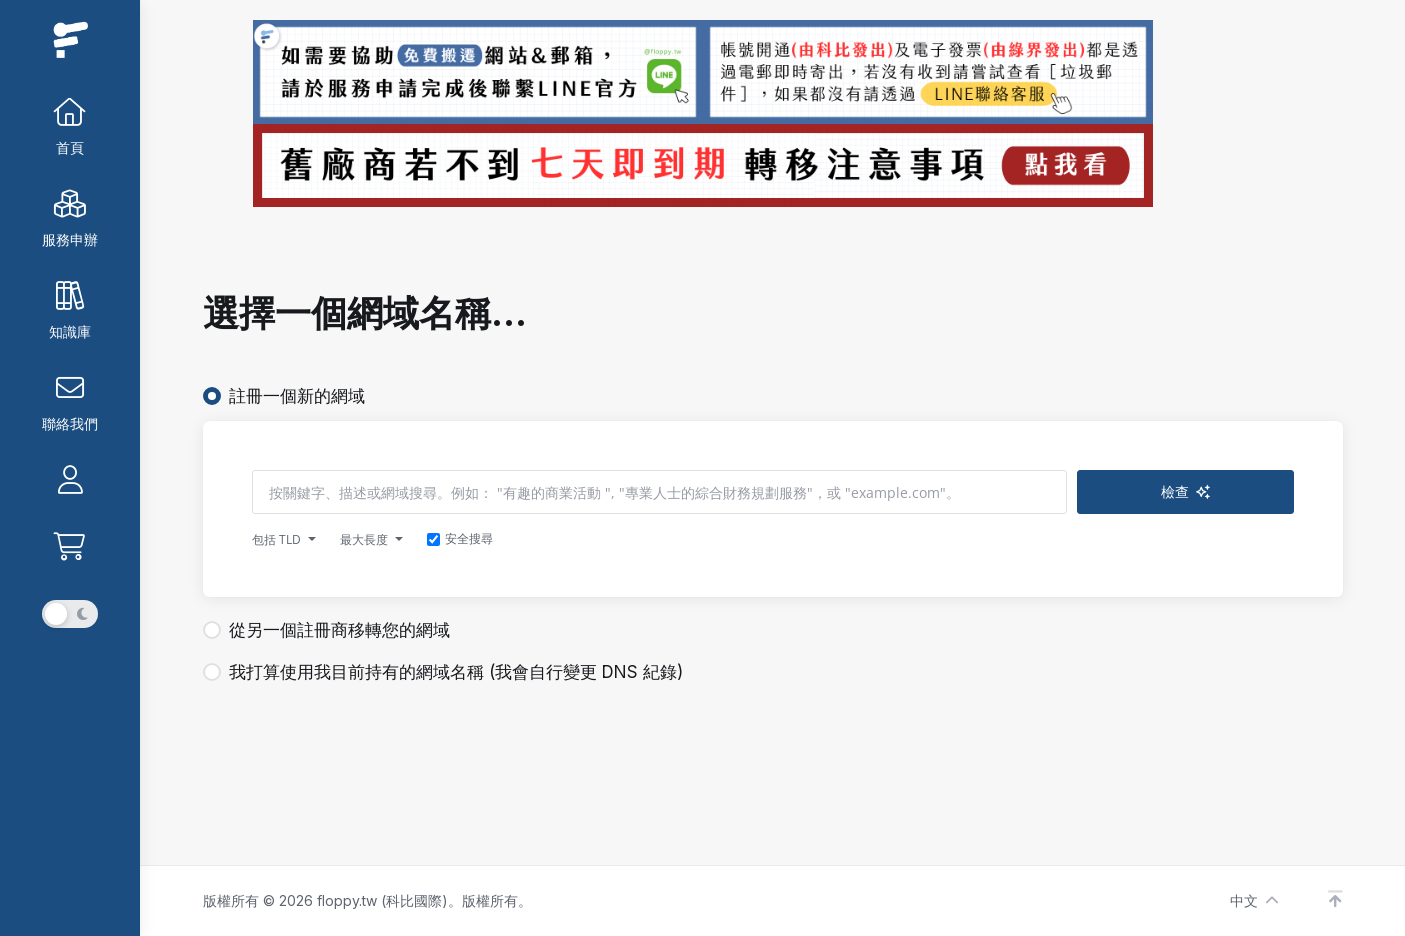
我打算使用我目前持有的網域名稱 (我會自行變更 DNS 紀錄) (443, 672)
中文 (1254, 900)
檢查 (1226, 491)
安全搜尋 (460, 538)
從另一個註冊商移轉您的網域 (326, 630)
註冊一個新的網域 (284, 396)
